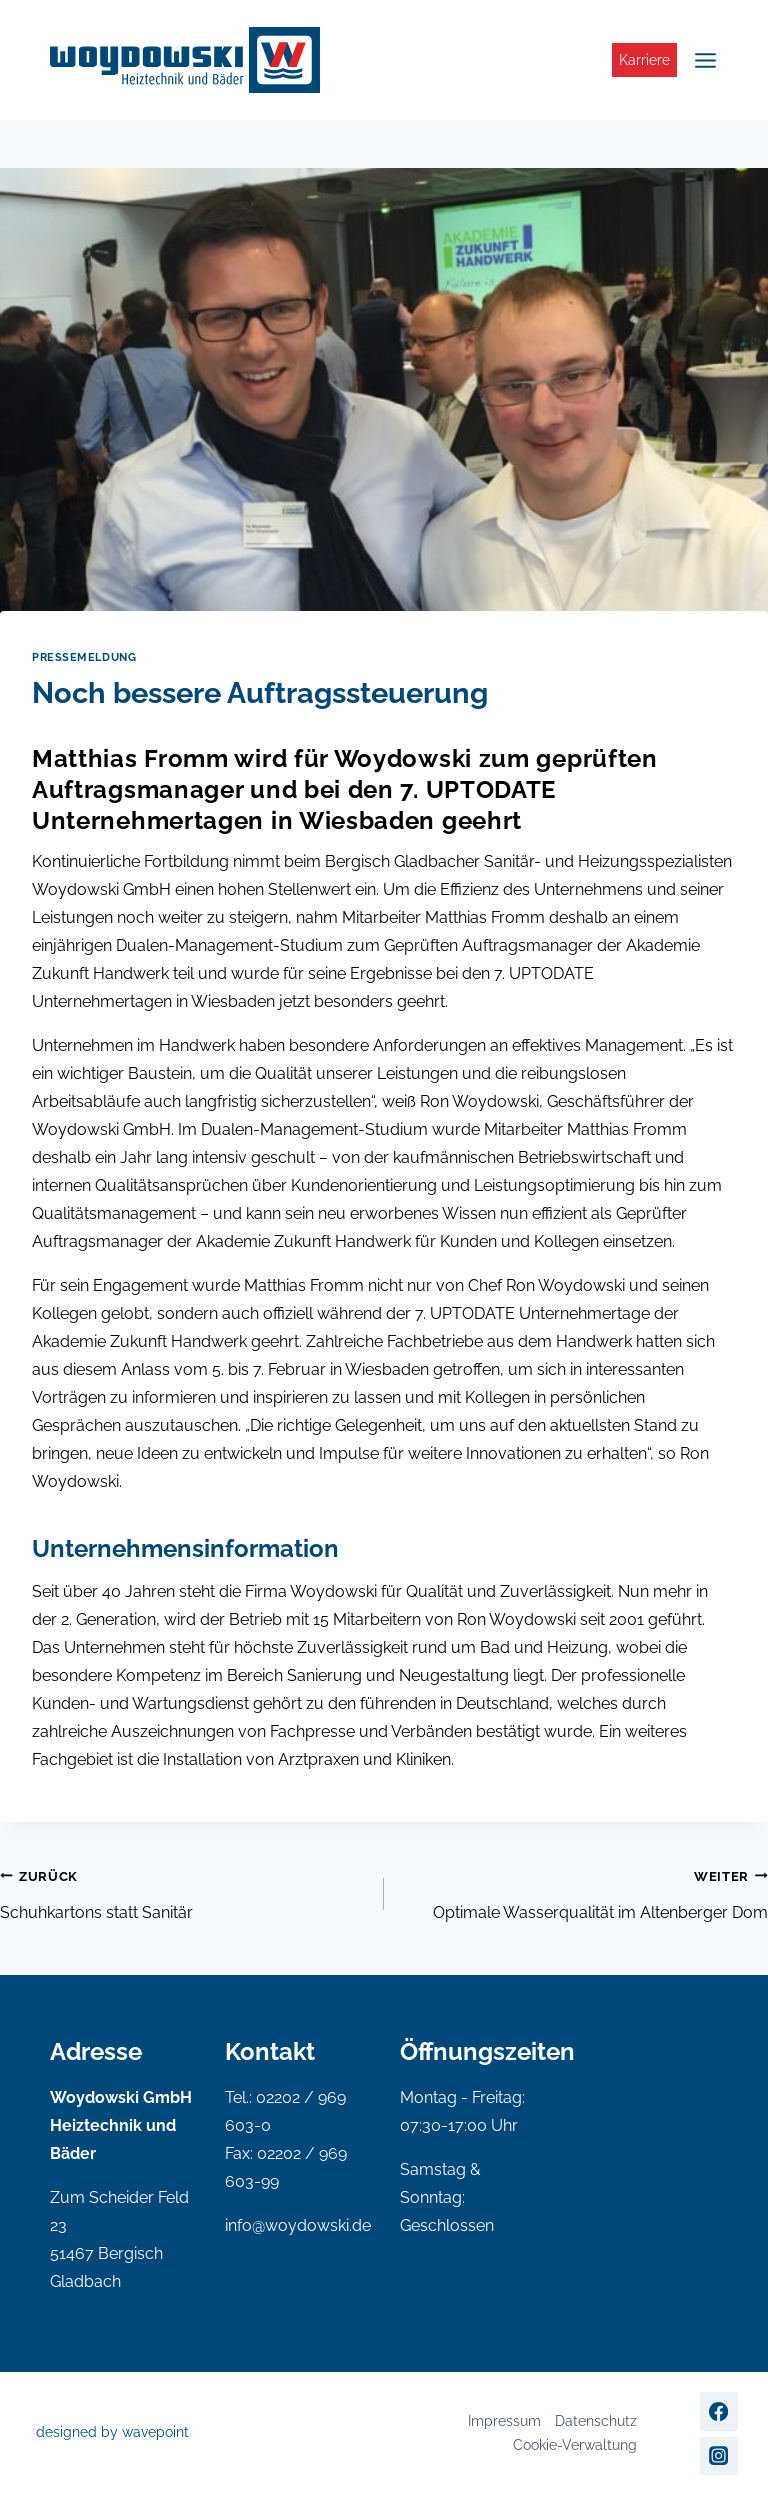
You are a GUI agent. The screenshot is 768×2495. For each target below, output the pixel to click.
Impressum (504, 2421)
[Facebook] (719, 2411)
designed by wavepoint (112, 2432)
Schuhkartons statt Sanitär (184, 1892)
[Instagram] (719, 2456)
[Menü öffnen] (702, 60)
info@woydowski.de (298, 2225)
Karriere (644, 60)
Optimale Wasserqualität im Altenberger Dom (584, 1892)
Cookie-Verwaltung (575, 2445)
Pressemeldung (84, 657)
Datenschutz (596, 2421)
